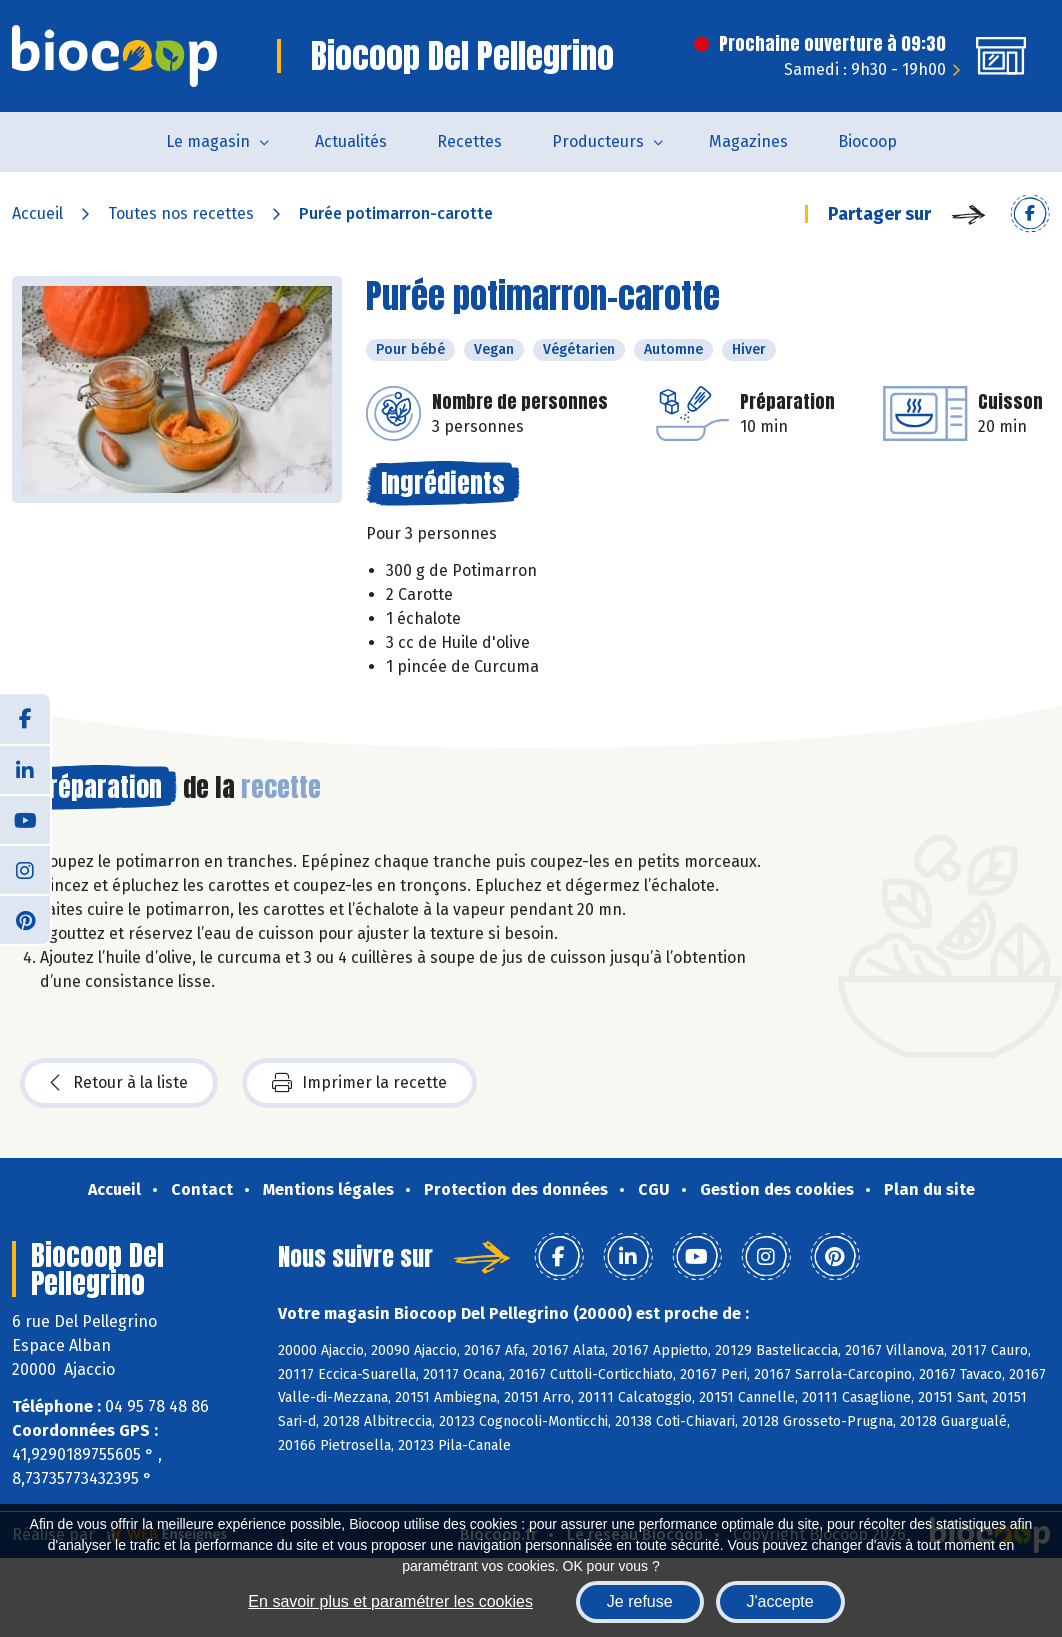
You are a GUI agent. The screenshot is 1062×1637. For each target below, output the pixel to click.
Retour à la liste (119, 1083)
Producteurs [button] (598, 141)
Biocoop (867, 141)
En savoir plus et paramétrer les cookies (390, 1601)
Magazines (748, 141)
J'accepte (780, 1601)
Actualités (351, 141)
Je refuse (640, 1601)
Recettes (469, 141)
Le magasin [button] (208, 141)
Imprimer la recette (359, 1083)
